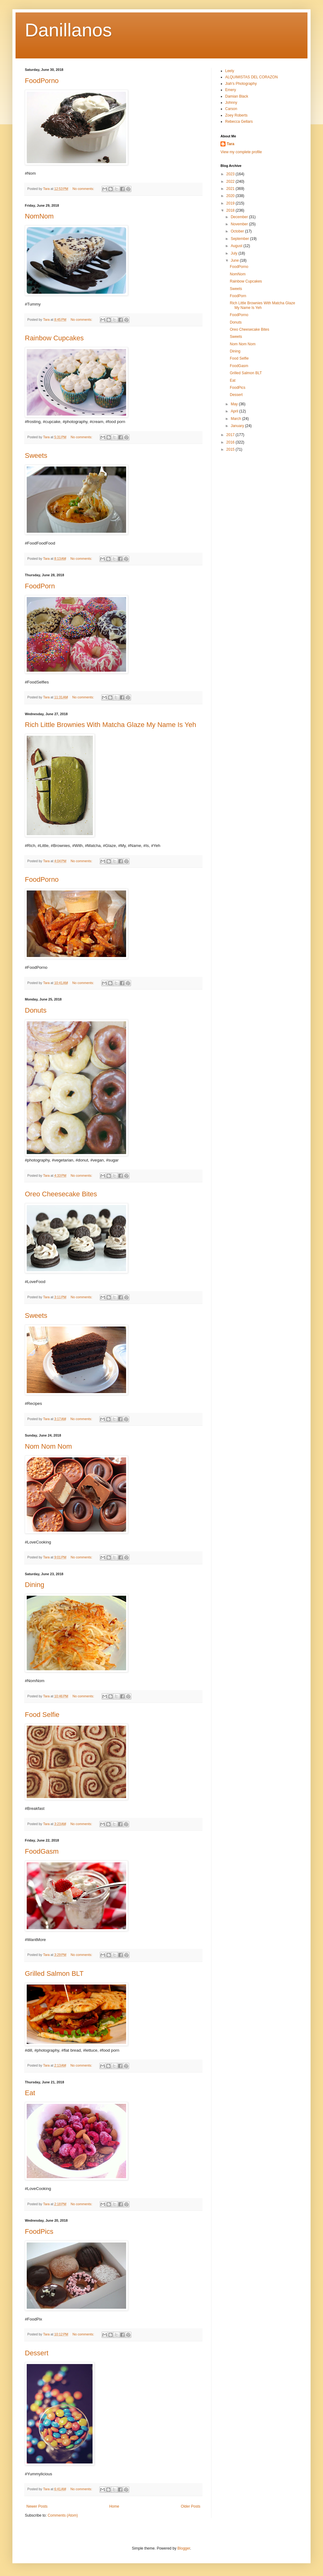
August (237, 246)
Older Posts (190, 2506)
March (236, 418)
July (235, 253)
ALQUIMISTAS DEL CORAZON (251, 77)
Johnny (231, 102)
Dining (34, 1585)
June (235, 260)
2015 (231, 449)
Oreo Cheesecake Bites (61, 1194)
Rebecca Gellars (239, 121)
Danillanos (68, 30)
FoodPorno (42, 81)
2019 (231, 203)
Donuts (36, 1010)
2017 (231, 435)
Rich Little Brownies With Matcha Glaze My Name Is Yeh (110, 725)
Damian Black (236, 96)
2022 (231, 181)
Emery (230, 90)
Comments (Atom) (63, 2515)
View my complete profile (241, 152)
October (238, 231)
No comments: (83, 189)
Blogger (183, 2548)
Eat (30, 2093)
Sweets (36, 455)
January (238, 426)
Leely (229, 71)
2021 (231, 188)
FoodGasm (42, 1851)
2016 (231, 442)
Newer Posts (37, 2506)
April (235, 411)
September (240, 239)
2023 (231, 174)
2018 (231, 210)
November (240, 224)
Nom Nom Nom (48, 1446)
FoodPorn (40, 586)
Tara (230, 144)
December (240, 217)
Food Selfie (42, 1714)
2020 (231, 196)
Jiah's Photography (241, 83)
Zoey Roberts (236, 115)
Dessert (36, 2353)
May (235, 404)
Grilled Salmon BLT (54, 1973)
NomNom (39, 216)
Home (114, 2506)
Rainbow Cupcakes (54, 338)
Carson (231, 109)
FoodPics (39, 2231)
